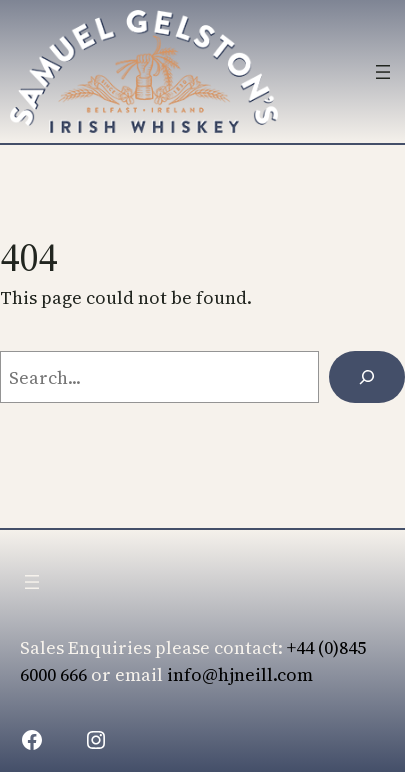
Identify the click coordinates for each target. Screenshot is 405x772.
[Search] (367, 377)
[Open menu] (383, 72)
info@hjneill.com (240, 674)
